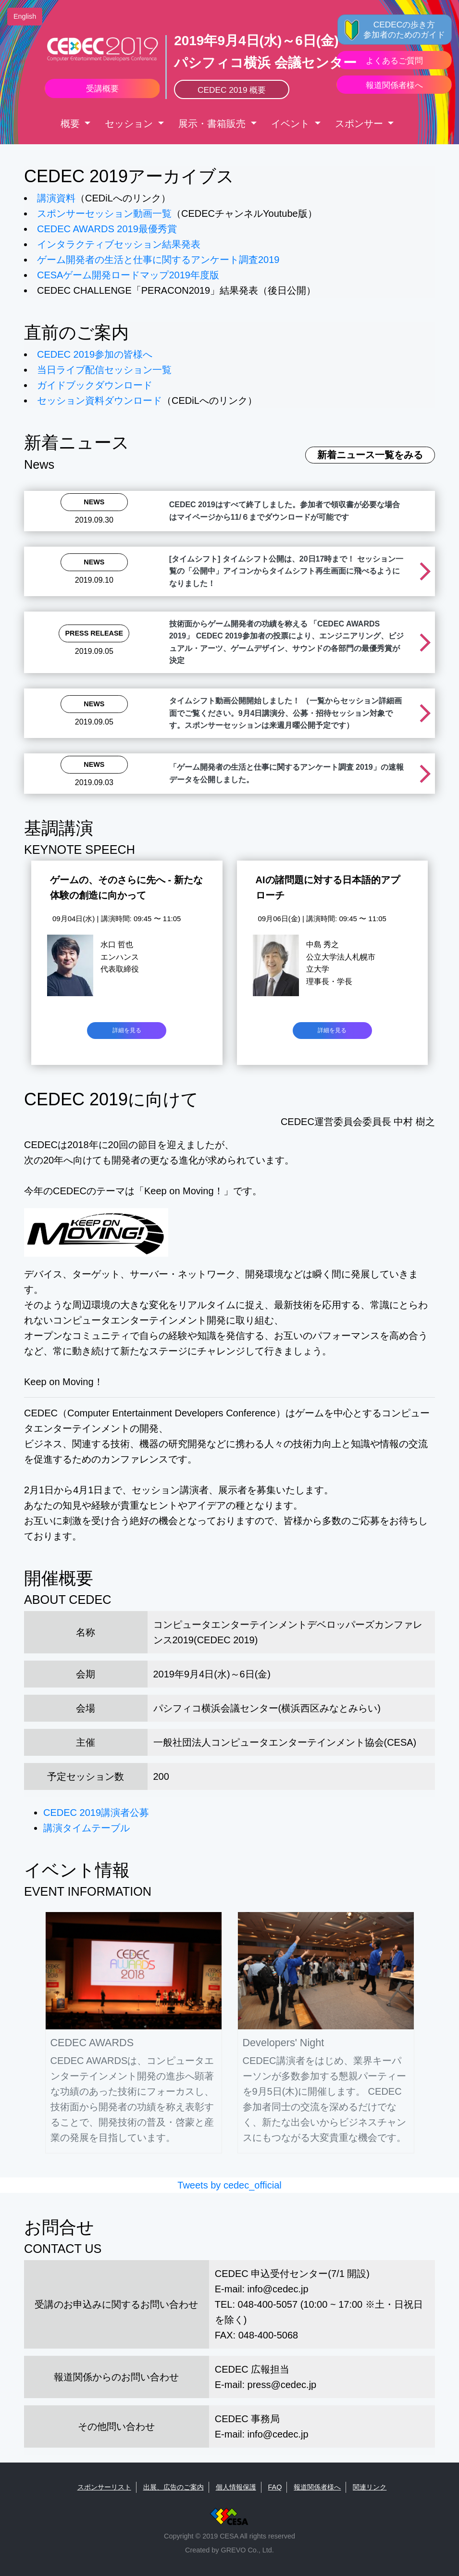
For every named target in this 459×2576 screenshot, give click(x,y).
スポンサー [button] (360, 123)
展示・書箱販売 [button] (213, 123)
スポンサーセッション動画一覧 (104, 213)
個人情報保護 (236, 2487)
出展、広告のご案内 (173, 2487)
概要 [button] (72, 123)
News (94, 502)
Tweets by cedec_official (229, 2185)
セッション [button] (130, 123)
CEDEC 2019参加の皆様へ (94, 354)
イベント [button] (291, 123)
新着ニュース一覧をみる (370, 455)
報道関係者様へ (317, 2487)
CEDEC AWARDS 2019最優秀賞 (107, 229)
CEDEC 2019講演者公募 (96, 1812)
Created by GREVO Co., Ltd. (229, 2550)
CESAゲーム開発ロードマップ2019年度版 (128, 275)
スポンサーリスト (104, 2487)
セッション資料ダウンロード (99, 400)
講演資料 (56, 198)
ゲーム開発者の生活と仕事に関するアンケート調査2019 (158, 259)
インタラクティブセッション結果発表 (118, 244)
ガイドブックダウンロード (94, 385)
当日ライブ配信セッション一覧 (104, 369)
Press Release (94, 633)
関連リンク (369, 2487)
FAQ (275, 2487)
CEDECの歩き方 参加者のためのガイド (404, 29)
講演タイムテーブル (86, 1828)
